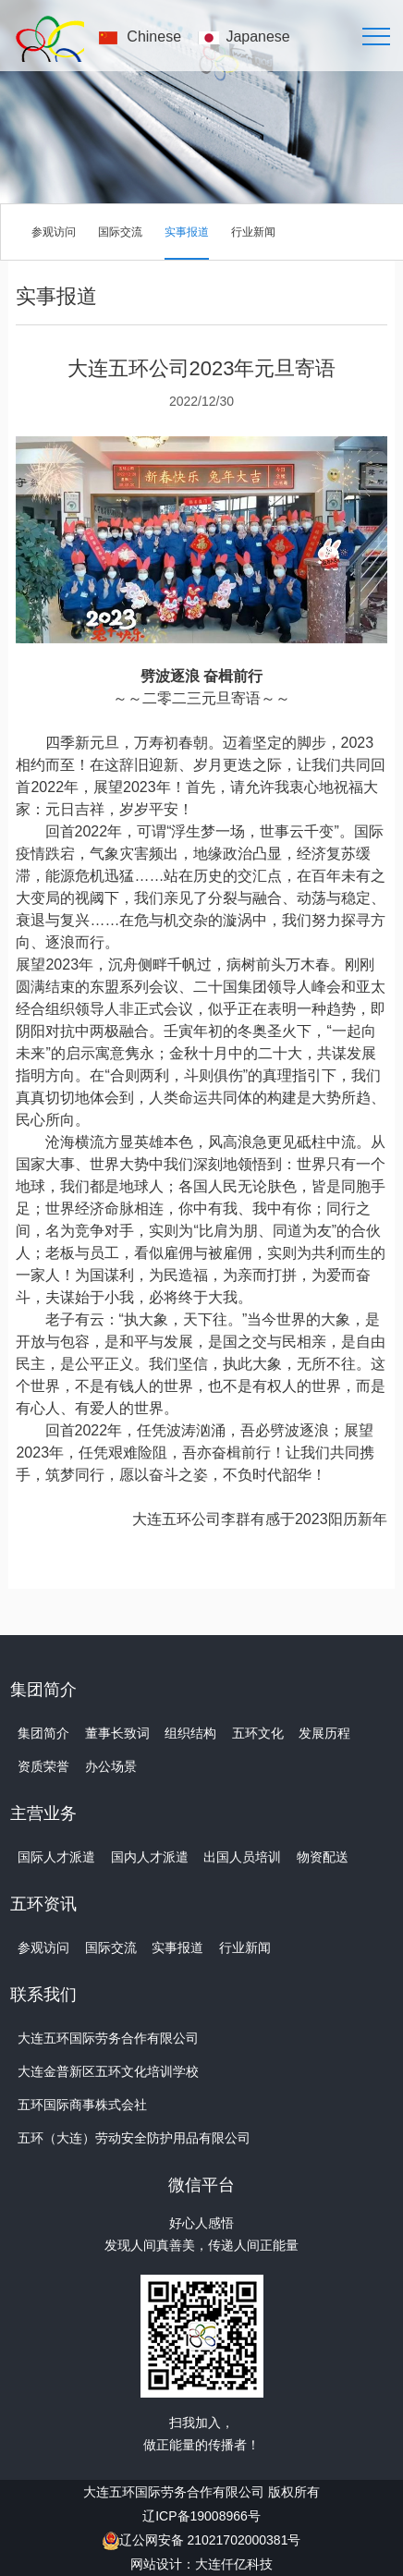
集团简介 (43, 1733)
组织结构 (190, 1733)
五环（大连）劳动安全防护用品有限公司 (134, 2137)
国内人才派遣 (150, 1857)
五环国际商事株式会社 (82, 2104)
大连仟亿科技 (234, 2564)
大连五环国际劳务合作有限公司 (108, 2038)
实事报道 (187, 232)
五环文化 (258, 1733)
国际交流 (120, 232)
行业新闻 (253, 232)
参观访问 (53, 232)
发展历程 (324, 1733)
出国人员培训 (242, 1857)
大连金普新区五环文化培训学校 (108, 2071)
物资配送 (322, 1857)
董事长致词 (117, 1733)
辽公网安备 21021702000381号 (210, 2540)
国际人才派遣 (56, 1857)
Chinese (154, 36)
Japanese (257, 36)
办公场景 (111, 1766)
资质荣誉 (43, 1766)
